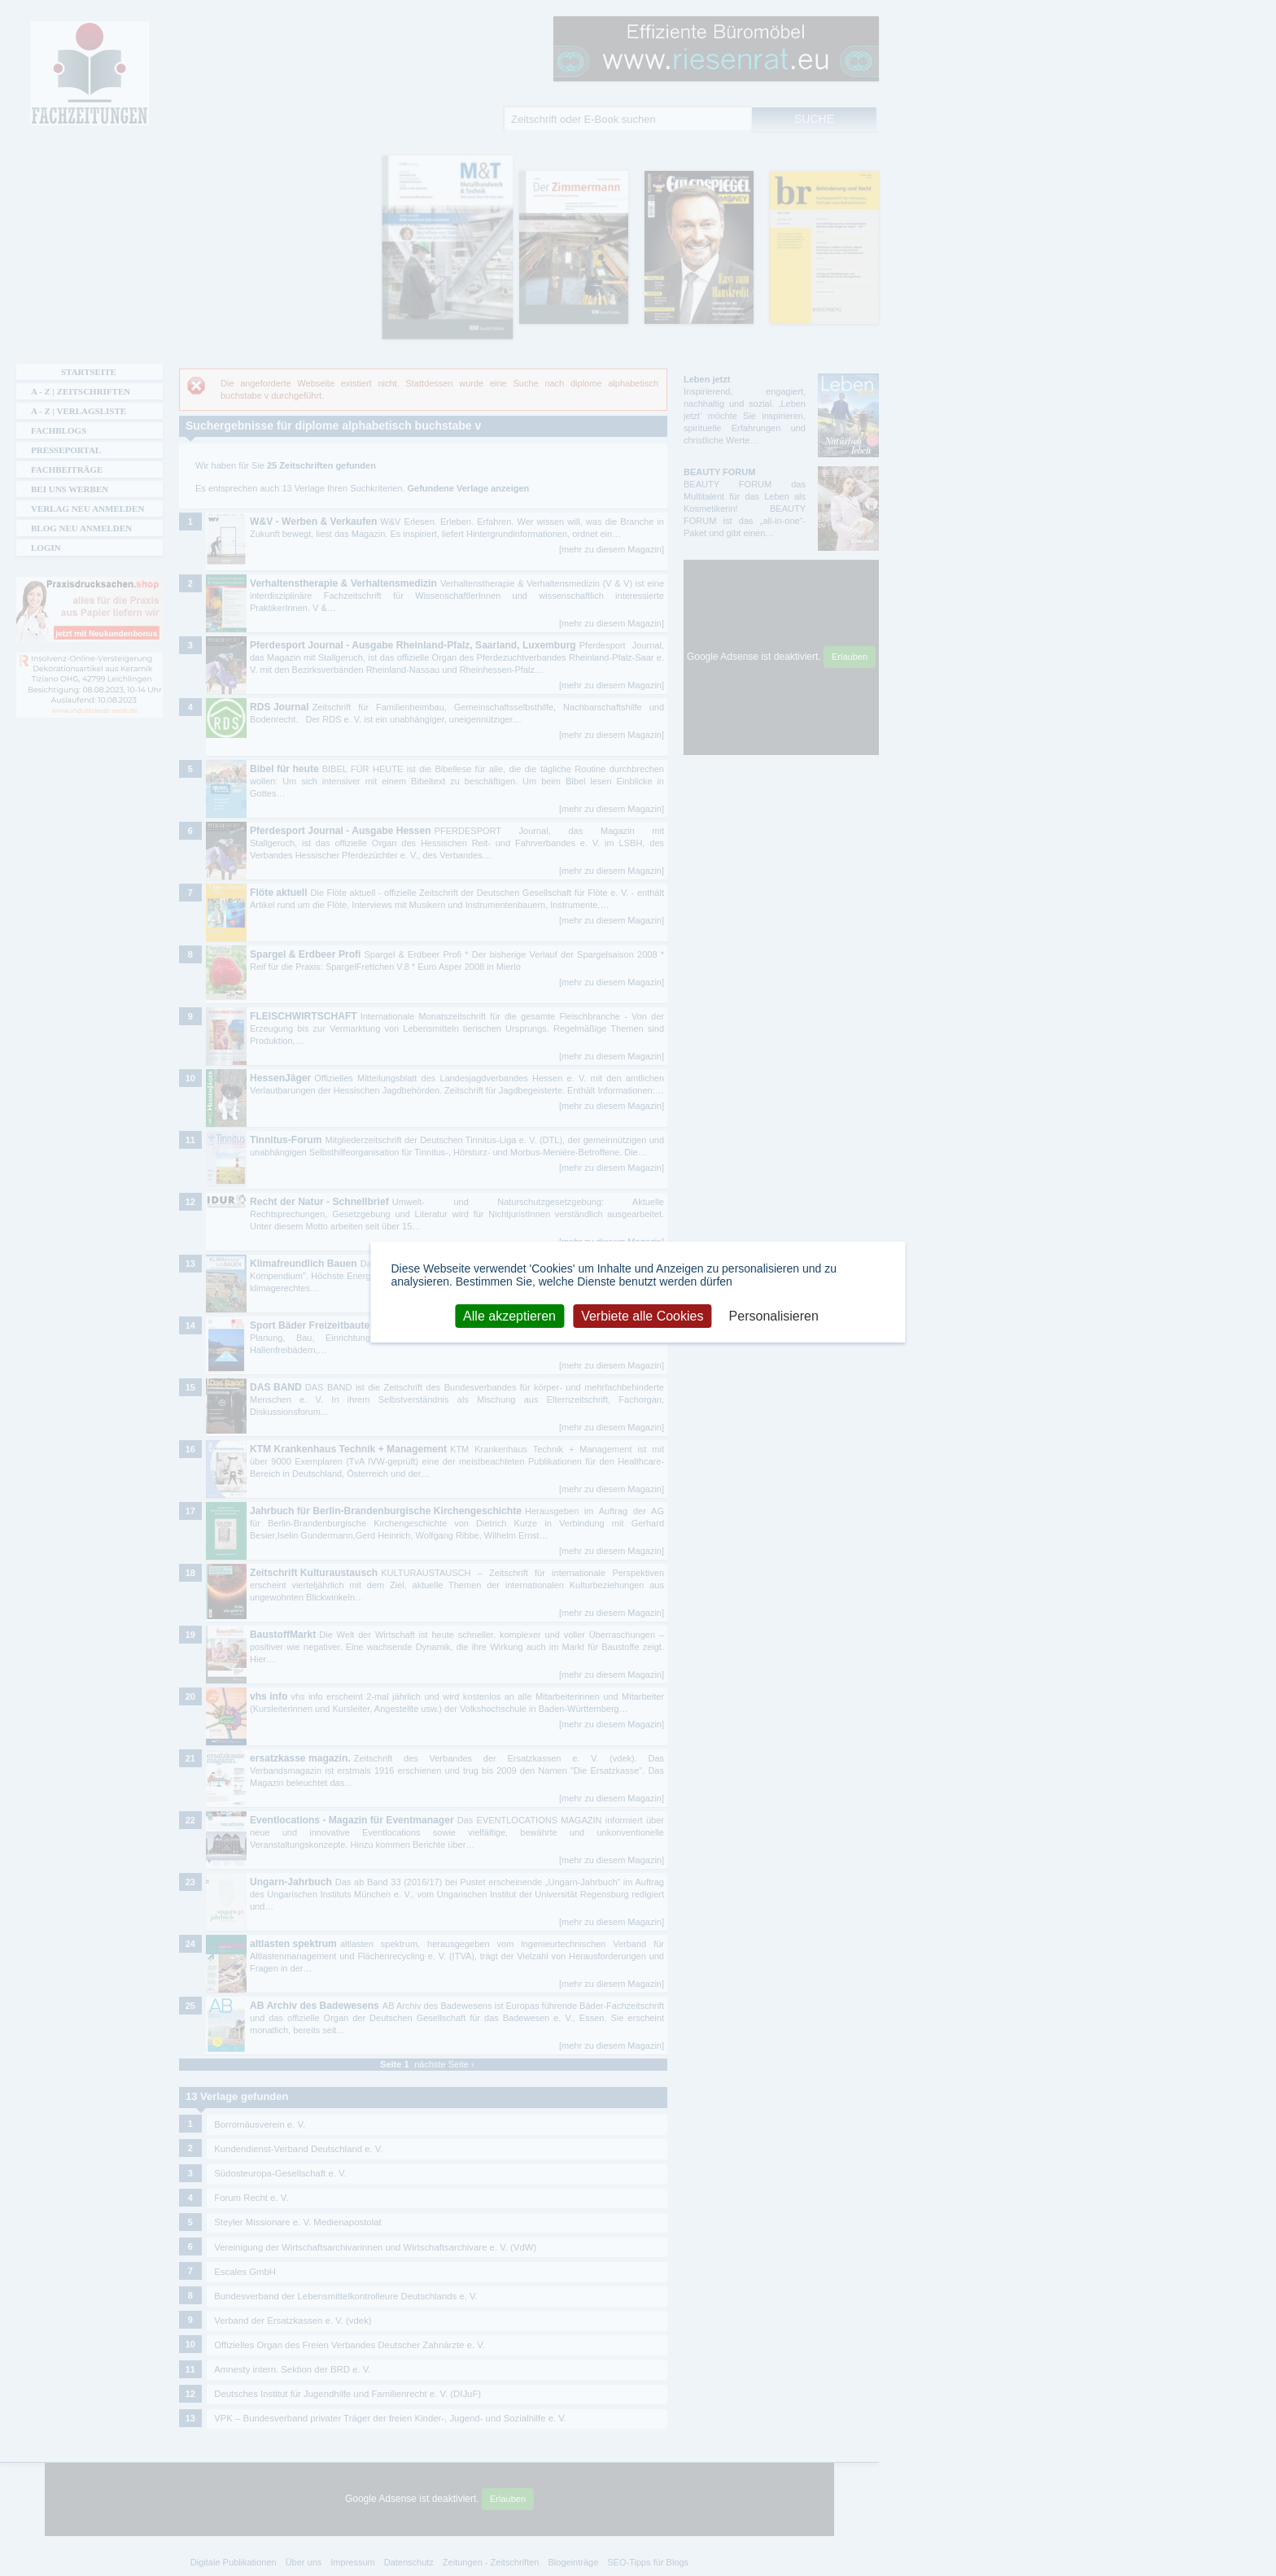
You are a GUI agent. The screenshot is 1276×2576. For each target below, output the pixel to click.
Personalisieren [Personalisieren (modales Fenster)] (774, 1316)
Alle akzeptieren (509, 1316)
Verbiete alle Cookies (642, 1316)
